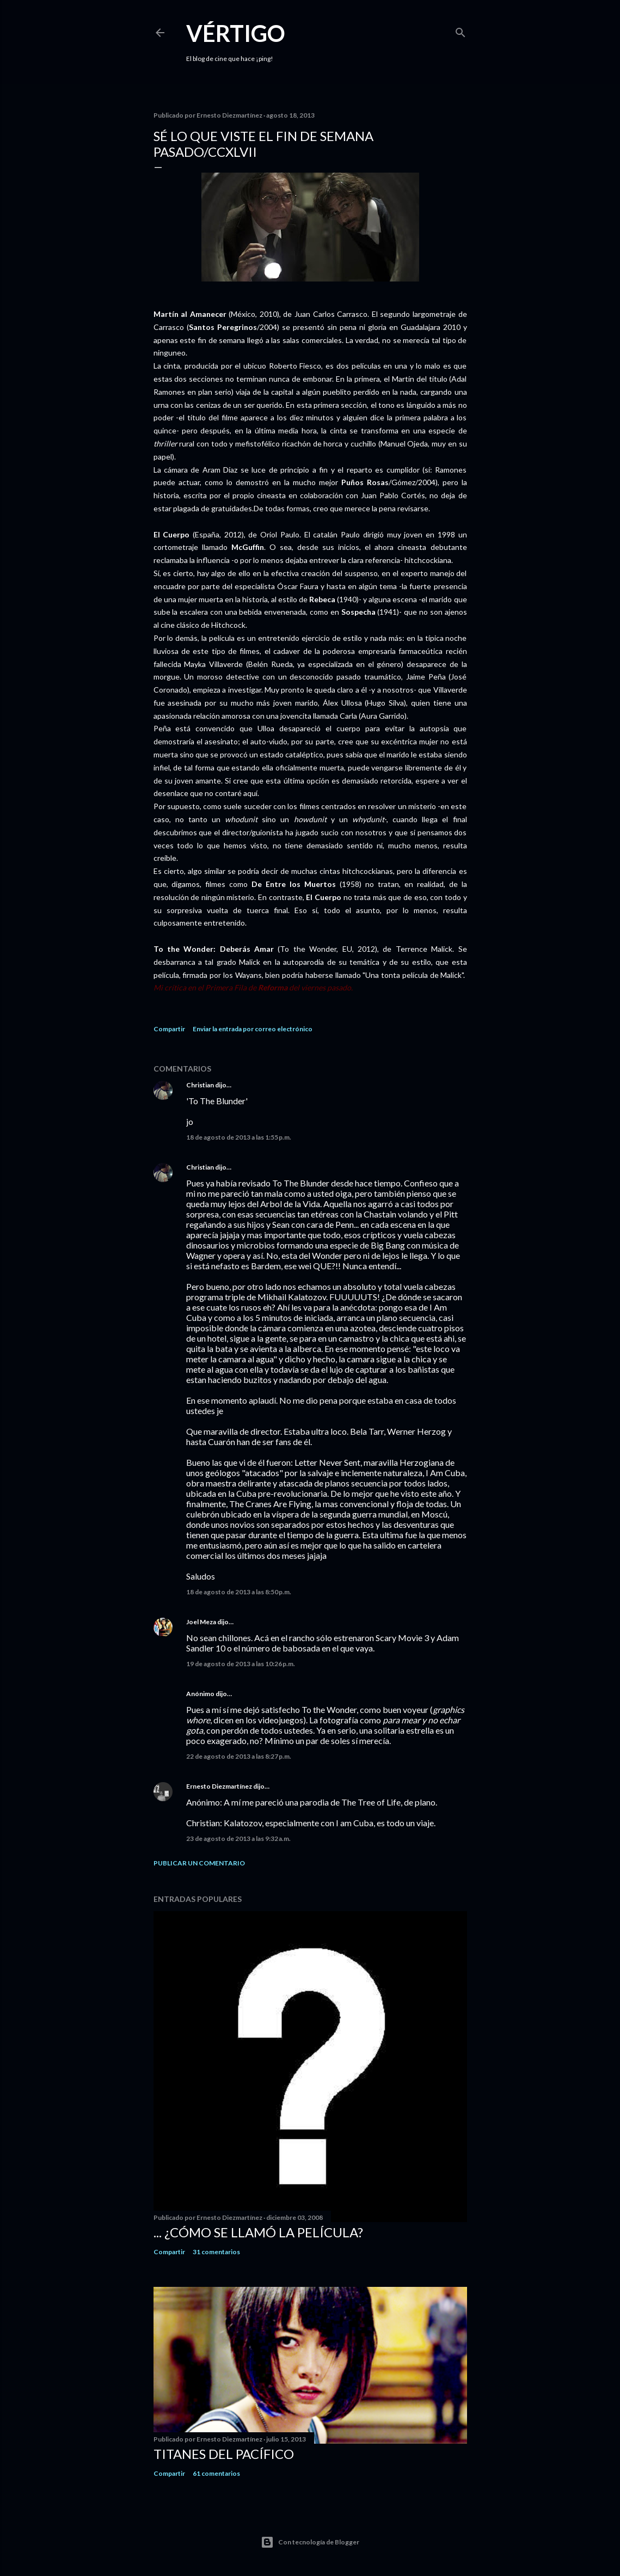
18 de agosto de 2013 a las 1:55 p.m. (238, 1137)
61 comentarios (216, 2473)
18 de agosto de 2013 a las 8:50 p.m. (238, 1592)
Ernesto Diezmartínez (219, 1786)
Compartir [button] (169, 1029)
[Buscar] (460, 30)
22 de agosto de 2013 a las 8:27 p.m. (238, 1756)
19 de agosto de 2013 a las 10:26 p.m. (240, 1664)
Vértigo (235, 33)
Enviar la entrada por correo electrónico (252, 1029)
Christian (200, 1085)
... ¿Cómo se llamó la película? (258, 2232)
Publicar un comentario (199, 1863)
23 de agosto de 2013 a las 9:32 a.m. (238, 1838)
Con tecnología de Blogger (310, 2542)
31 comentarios (216, 2252)
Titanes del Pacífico (224, 2454)
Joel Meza (201, 1622)
